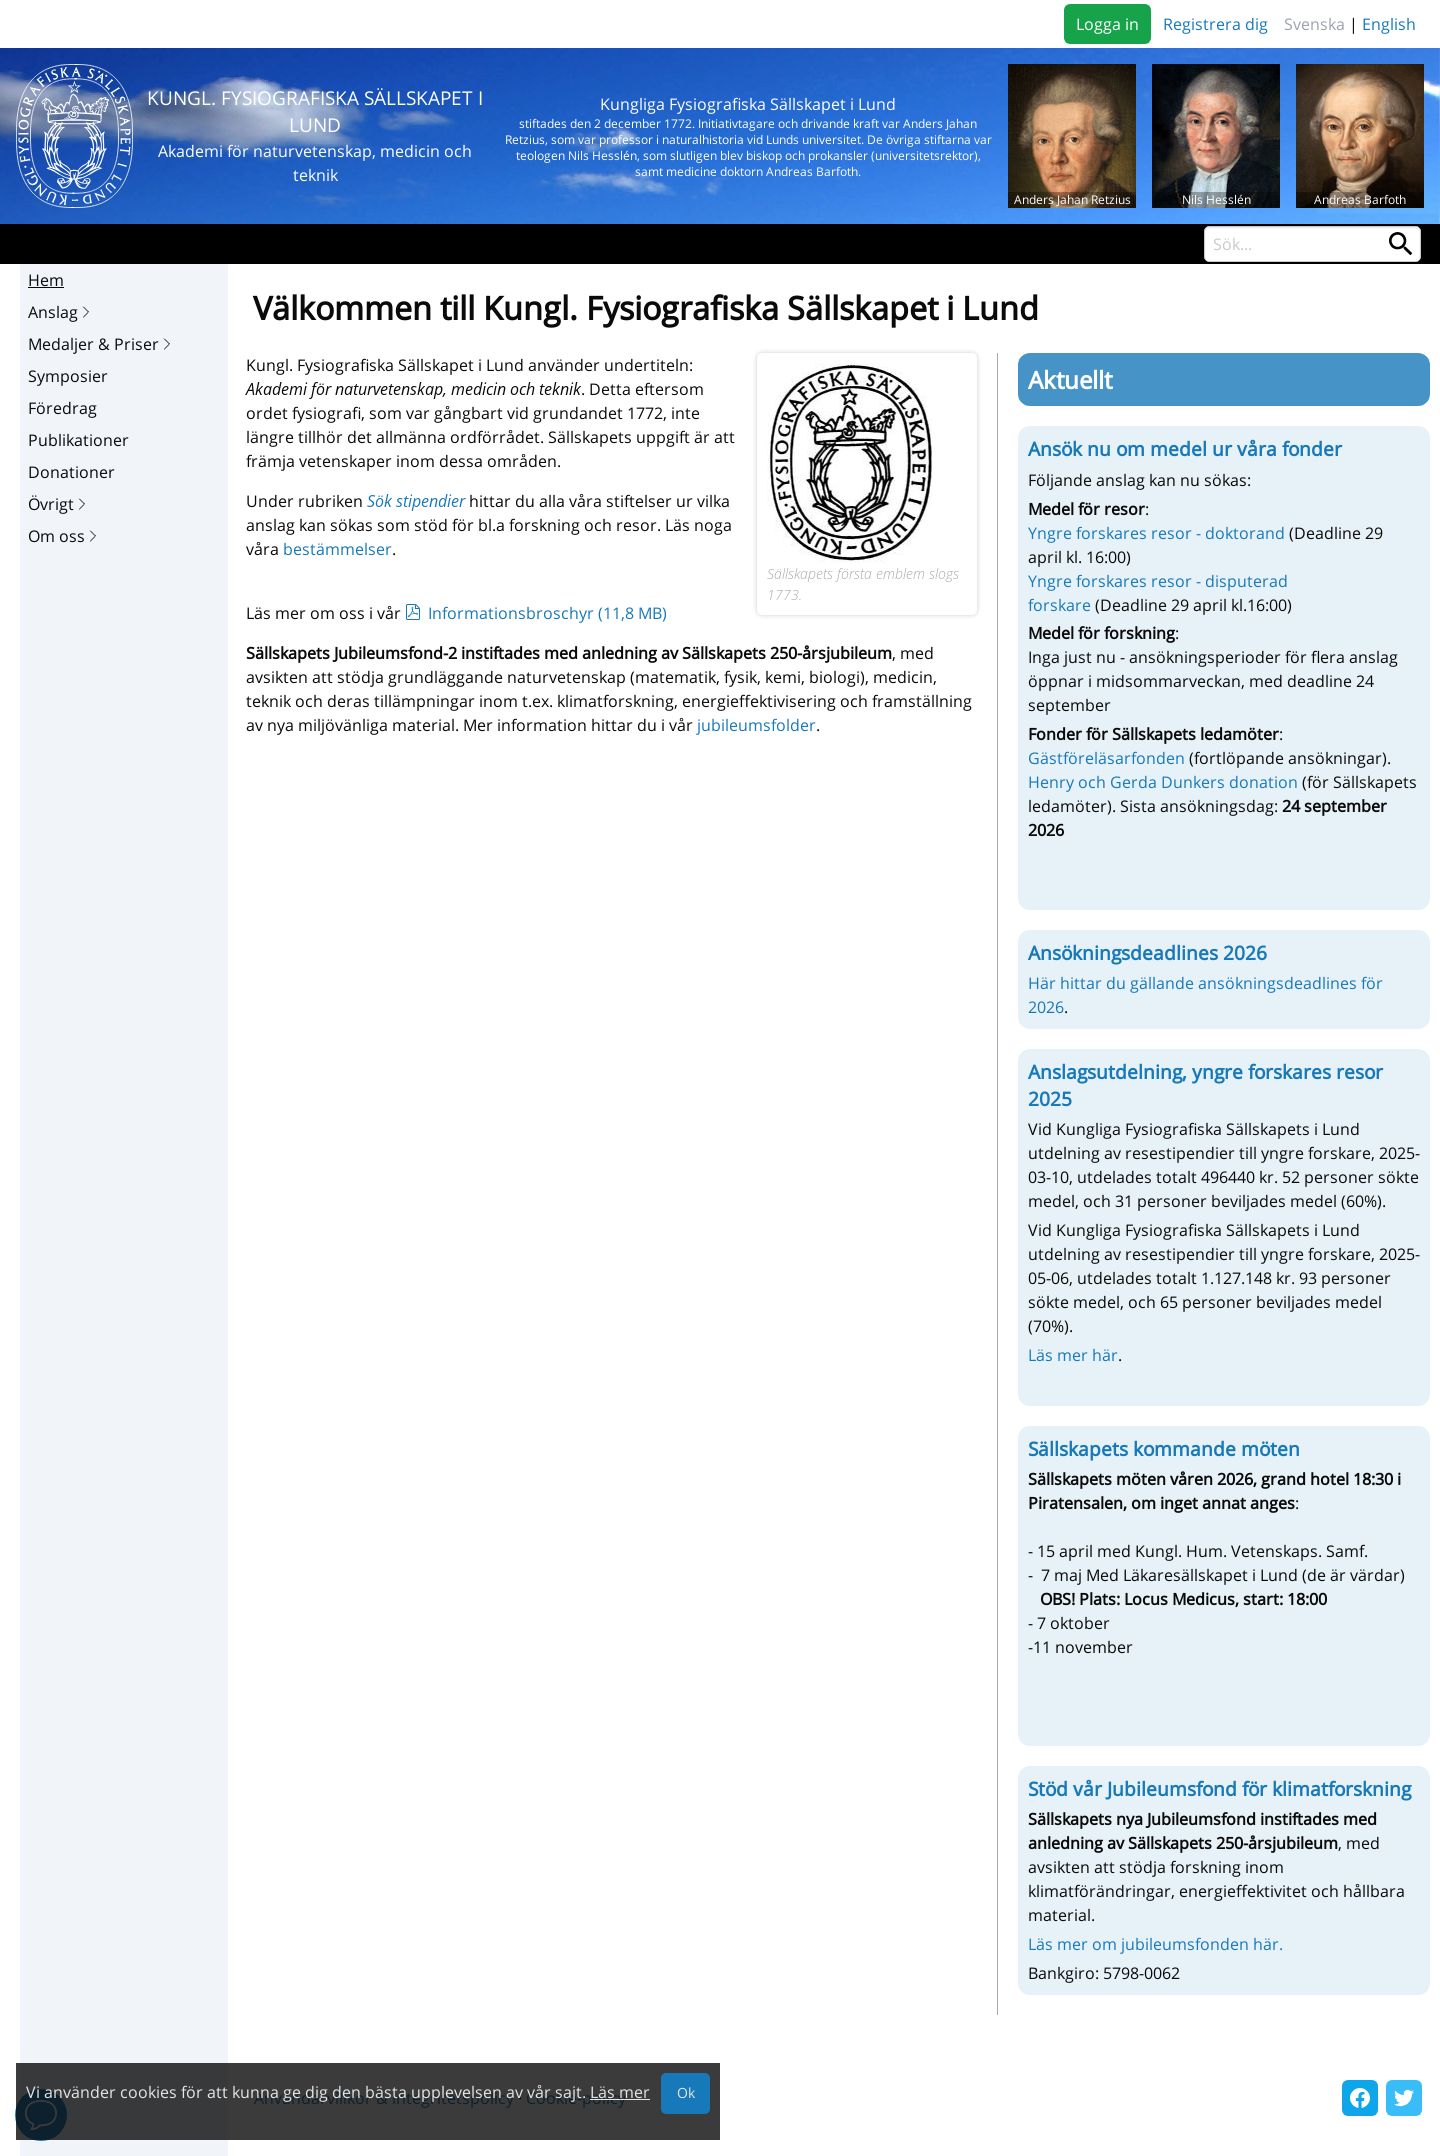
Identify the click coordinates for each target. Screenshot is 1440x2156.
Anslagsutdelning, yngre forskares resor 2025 (1205, 1085)
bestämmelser (337, 549)
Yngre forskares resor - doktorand (1156, 533)
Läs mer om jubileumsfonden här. (1155, 1944)
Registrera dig (1215, 24)
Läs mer (620, 2092)
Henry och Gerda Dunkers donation (1163, 782)
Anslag (61, 312)
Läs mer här (1073, 1355)
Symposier (68, 376)
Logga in (1107, 24)
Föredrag (62, 408)
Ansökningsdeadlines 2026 (1147, 953)
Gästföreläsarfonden (1108, 758)
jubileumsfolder (756, 725)
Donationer (71, 472)
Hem (46, 280)
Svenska (1314, 24)
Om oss (64, 536)
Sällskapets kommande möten (1164, 1449)
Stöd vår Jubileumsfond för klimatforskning (1219, 1789)
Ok (686, 2092)
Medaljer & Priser (101, 344)
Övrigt (59, 504)
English (1389, 24)
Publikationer (78, 440)
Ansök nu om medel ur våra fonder (1185, 449)
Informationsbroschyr (547, 613)
